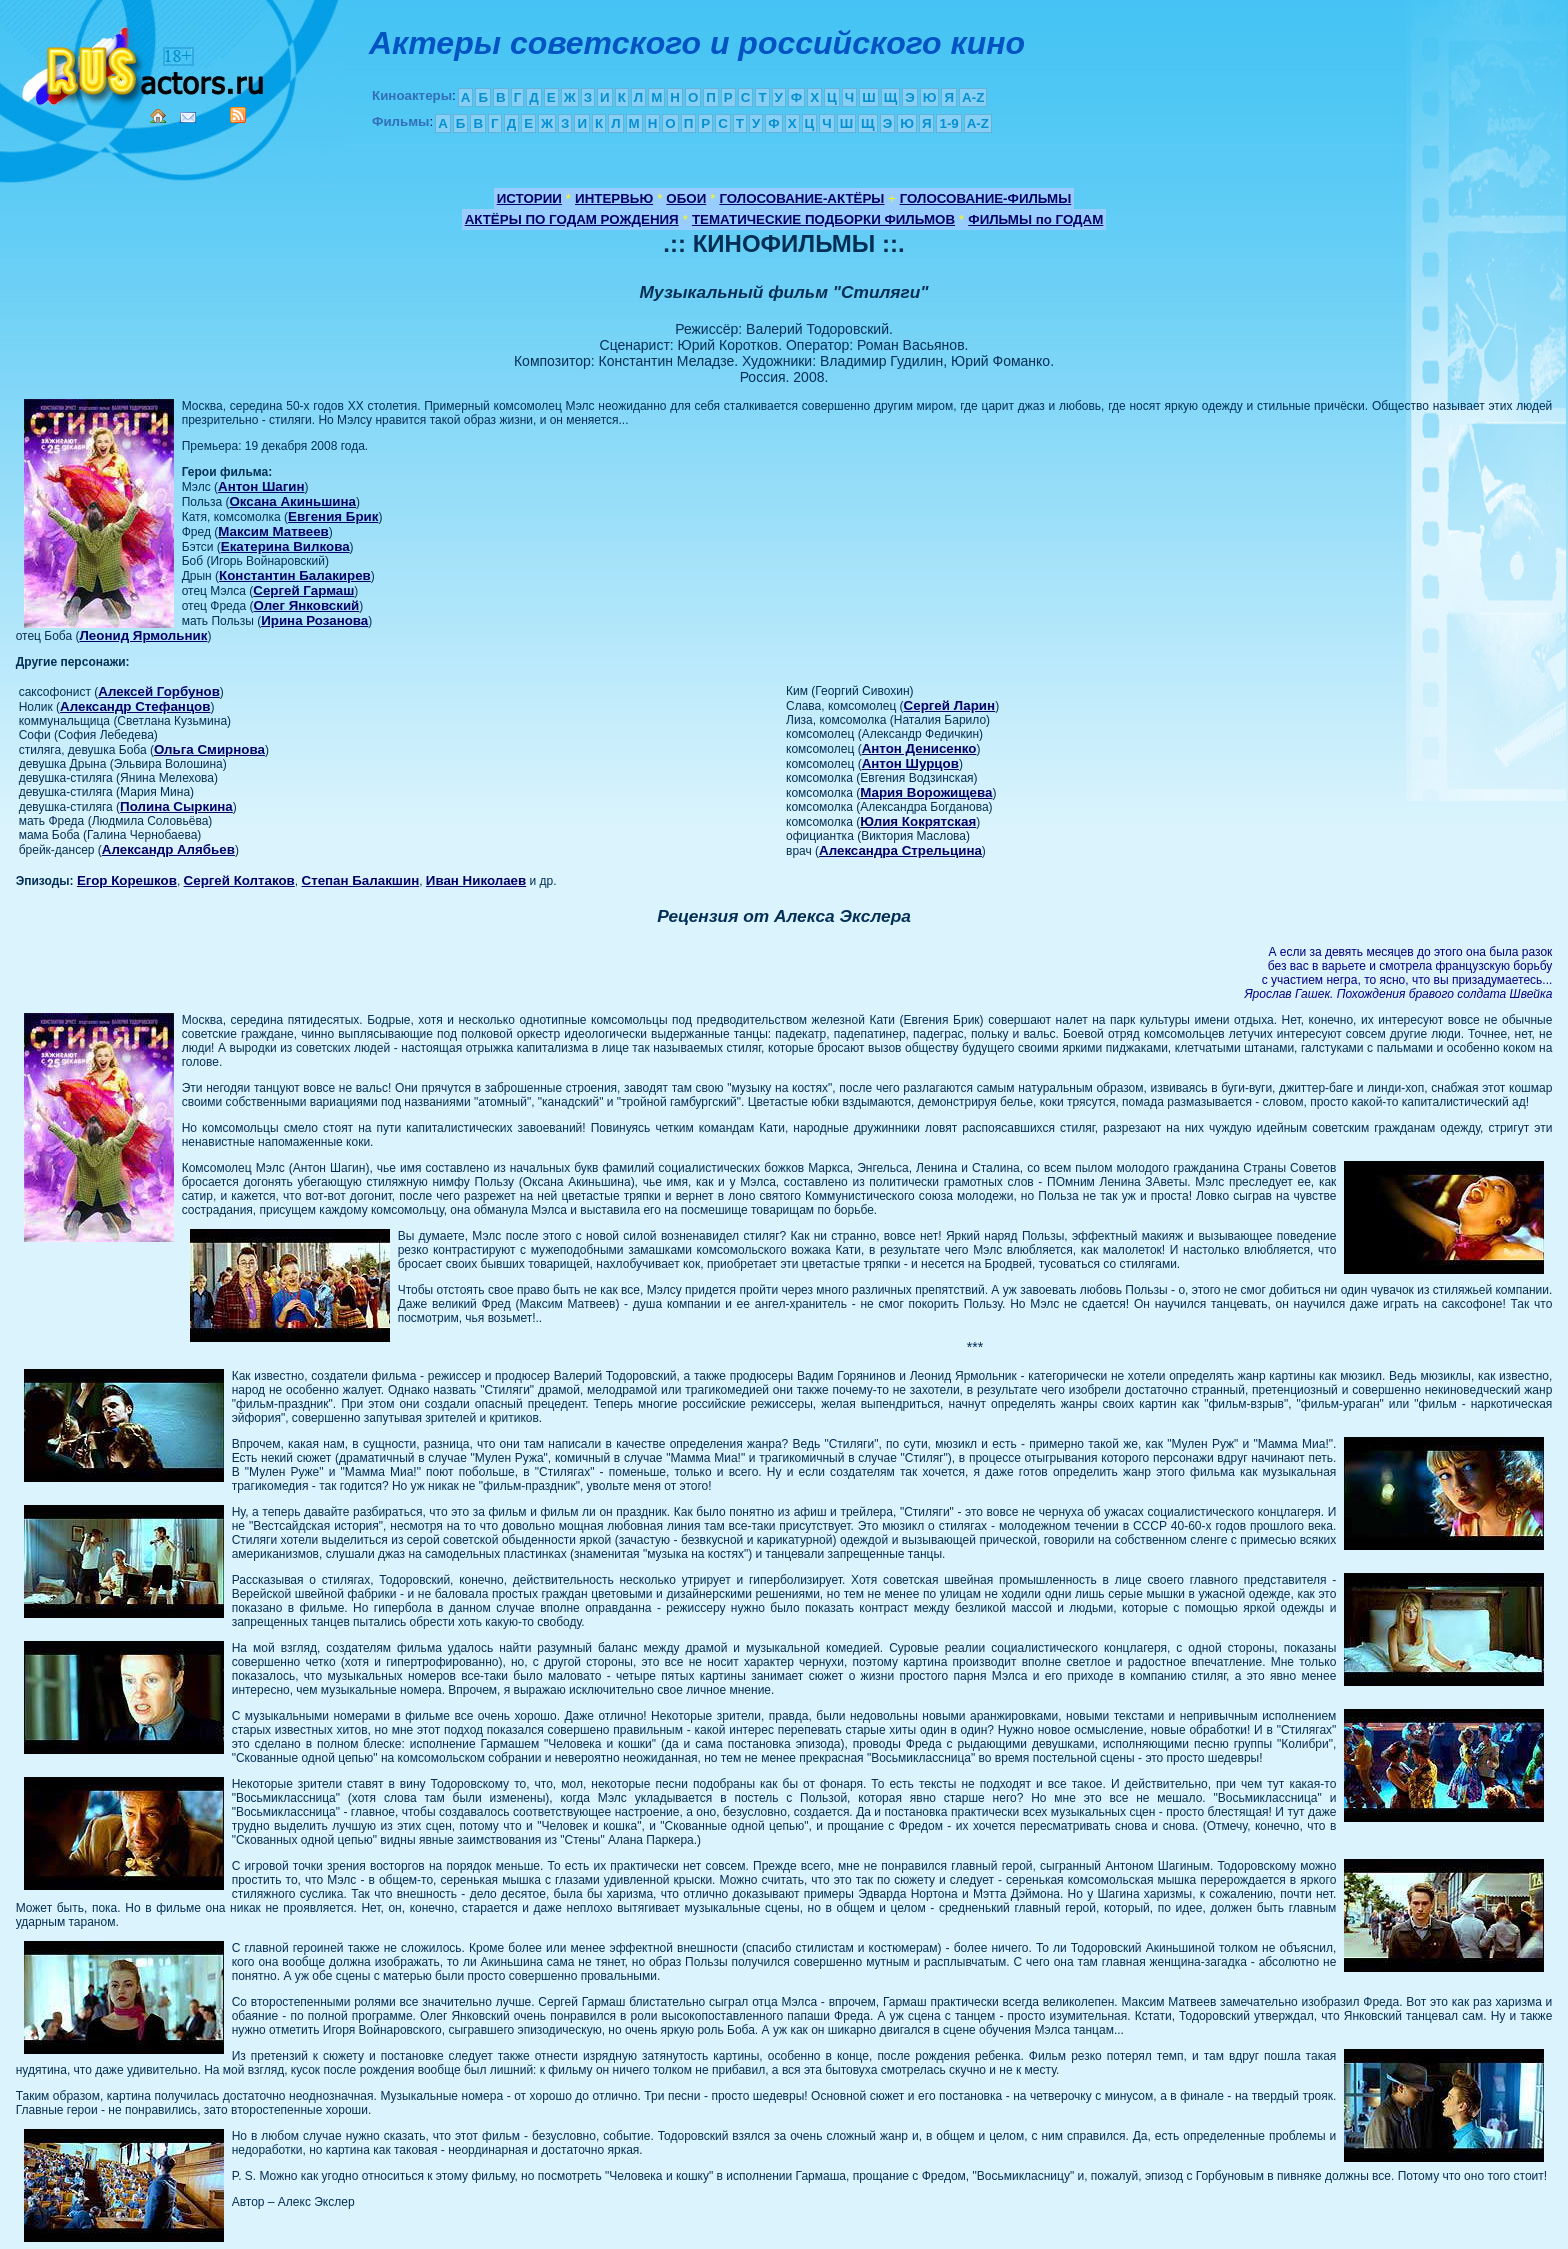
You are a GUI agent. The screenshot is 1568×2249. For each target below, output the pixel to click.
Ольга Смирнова (209, 749)
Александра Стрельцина (900, 850)
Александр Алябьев (168, 849)
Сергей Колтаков (239, 880)
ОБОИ (686, 198)
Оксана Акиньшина (292, 501)
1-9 (948, 123)
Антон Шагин (261, 486)
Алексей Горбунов (159, 691)
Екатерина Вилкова (285, 546)
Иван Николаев (476, 880)
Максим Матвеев (273, 531)
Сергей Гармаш (303, 590)
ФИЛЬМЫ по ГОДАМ (1035, 219)
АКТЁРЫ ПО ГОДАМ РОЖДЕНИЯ (572, 219)
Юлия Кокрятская (918, 821)
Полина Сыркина (176, 806)
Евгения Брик (333, 516)
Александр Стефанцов (135, 706)
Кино (145, 62)
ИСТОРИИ (529, 198)
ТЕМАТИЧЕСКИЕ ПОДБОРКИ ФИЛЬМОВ (823, 219)
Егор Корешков (127, 880)
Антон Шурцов (910, 763)
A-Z (973, 97)
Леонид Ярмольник (143, 635)
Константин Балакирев (295, 575)
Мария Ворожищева (926, 792)
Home (158, 116)
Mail (188, 117)
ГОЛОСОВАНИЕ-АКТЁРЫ (801, 198)
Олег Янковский (307, 605)
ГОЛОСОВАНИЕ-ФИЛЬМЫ (986, 198)
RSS (238, 115)
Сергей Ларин (950, 705)
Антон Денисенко (919, 748)
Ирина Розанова (314, 620)
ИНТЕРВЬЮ (614, 198)
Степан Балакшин (361, 880)
